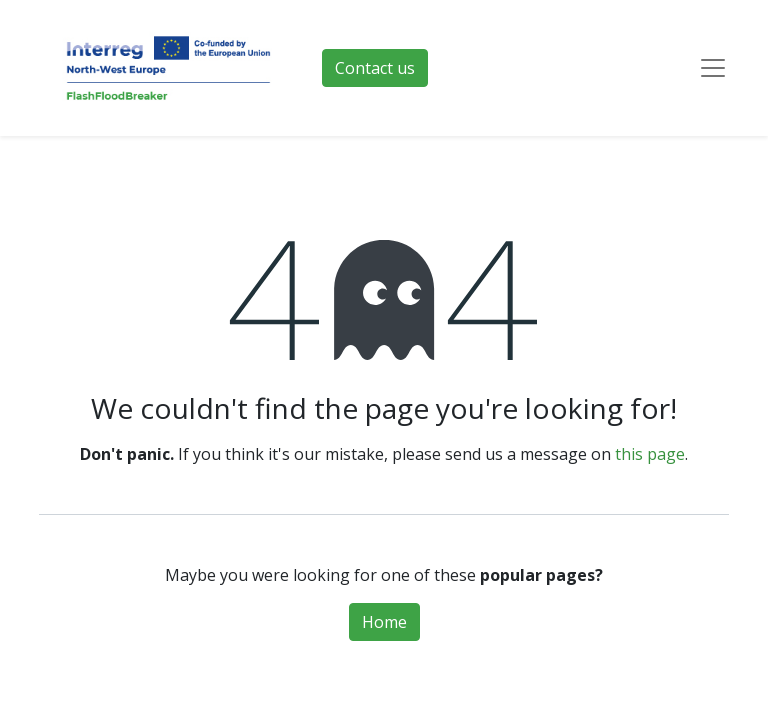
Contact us (375, 68)
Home (384, 622)
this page (650, 454)
